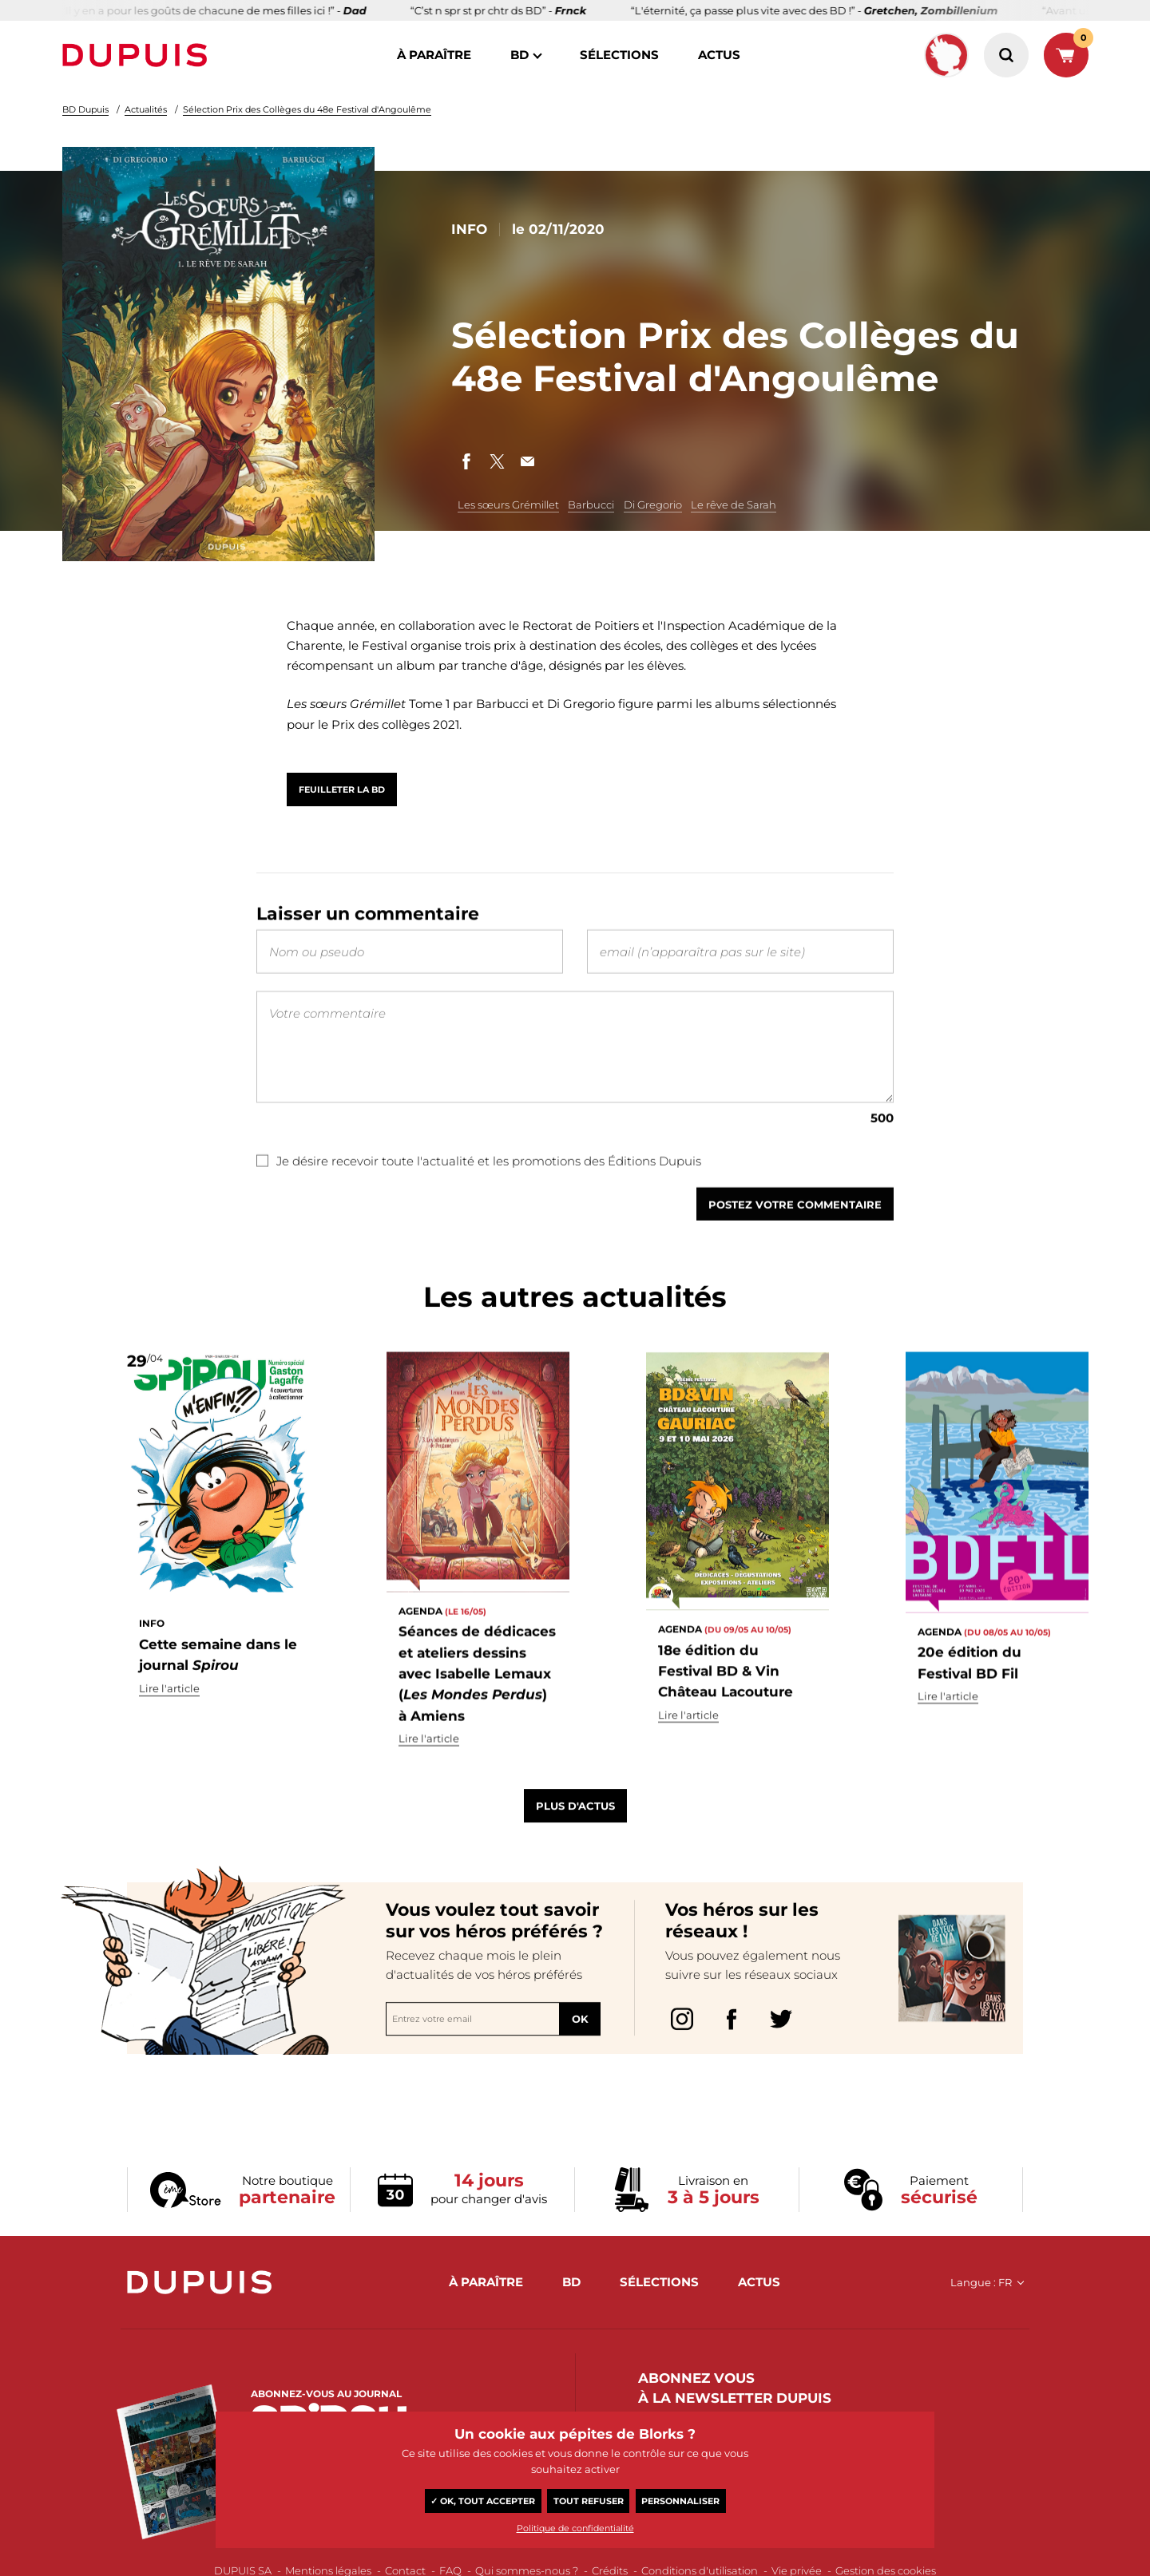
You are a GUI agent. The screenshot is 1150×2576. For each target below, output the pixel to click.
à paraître (434, 54)
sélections (619, 54)
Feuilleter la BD (342, 789)
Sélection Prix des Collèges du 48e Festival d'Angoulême (307, 109)
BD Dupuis (85, 109)
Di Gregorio (653, 504)
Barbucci (591, 504)
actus (719, 54)
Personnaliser (680, 2501)
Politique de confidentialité (575, 2528)
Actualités (146, 109)
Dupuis (138, 55)
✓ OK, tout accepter (482, 2501)
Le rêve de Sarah (733, 504)
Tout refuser (588, 2501)
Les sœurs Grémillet (508, 504)
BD (519, 54)
